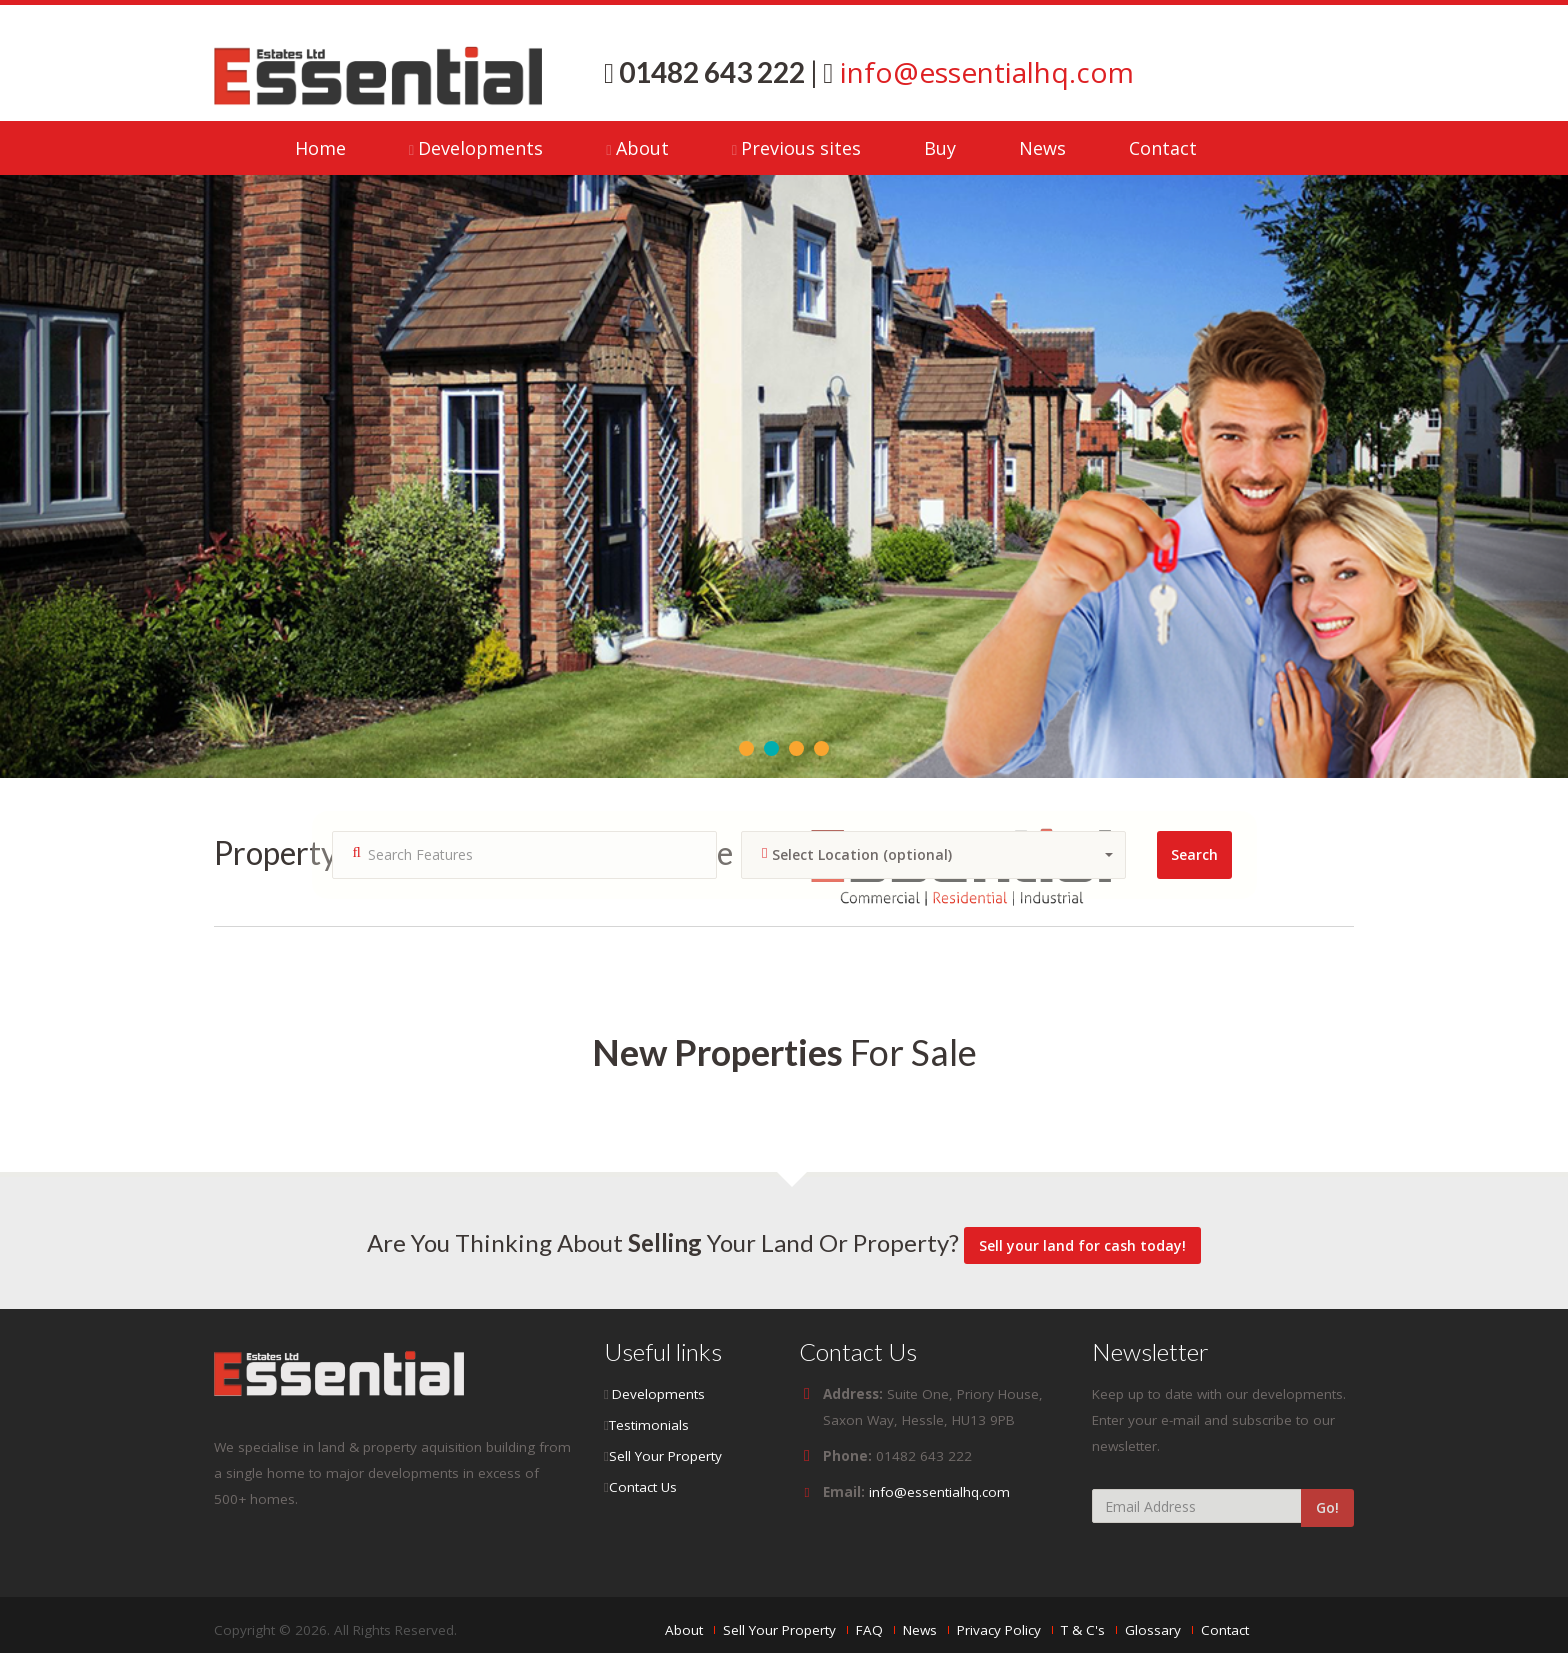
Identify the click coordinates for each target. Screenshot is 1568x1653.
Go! (1327, 1507)
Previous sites (801, 148)
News (1042, 148)
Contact (1163, 148)
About (642, 148)
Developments (480, 148)
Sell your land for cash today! (1082, 1245)
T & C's (1083, 1630)
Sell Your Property (665, 1456)
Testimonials (649, 1425)
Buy (940, 148)
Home (320, 148)
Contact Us (643, 1487)
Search (1194, 854)
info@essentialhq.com (983, 72)
